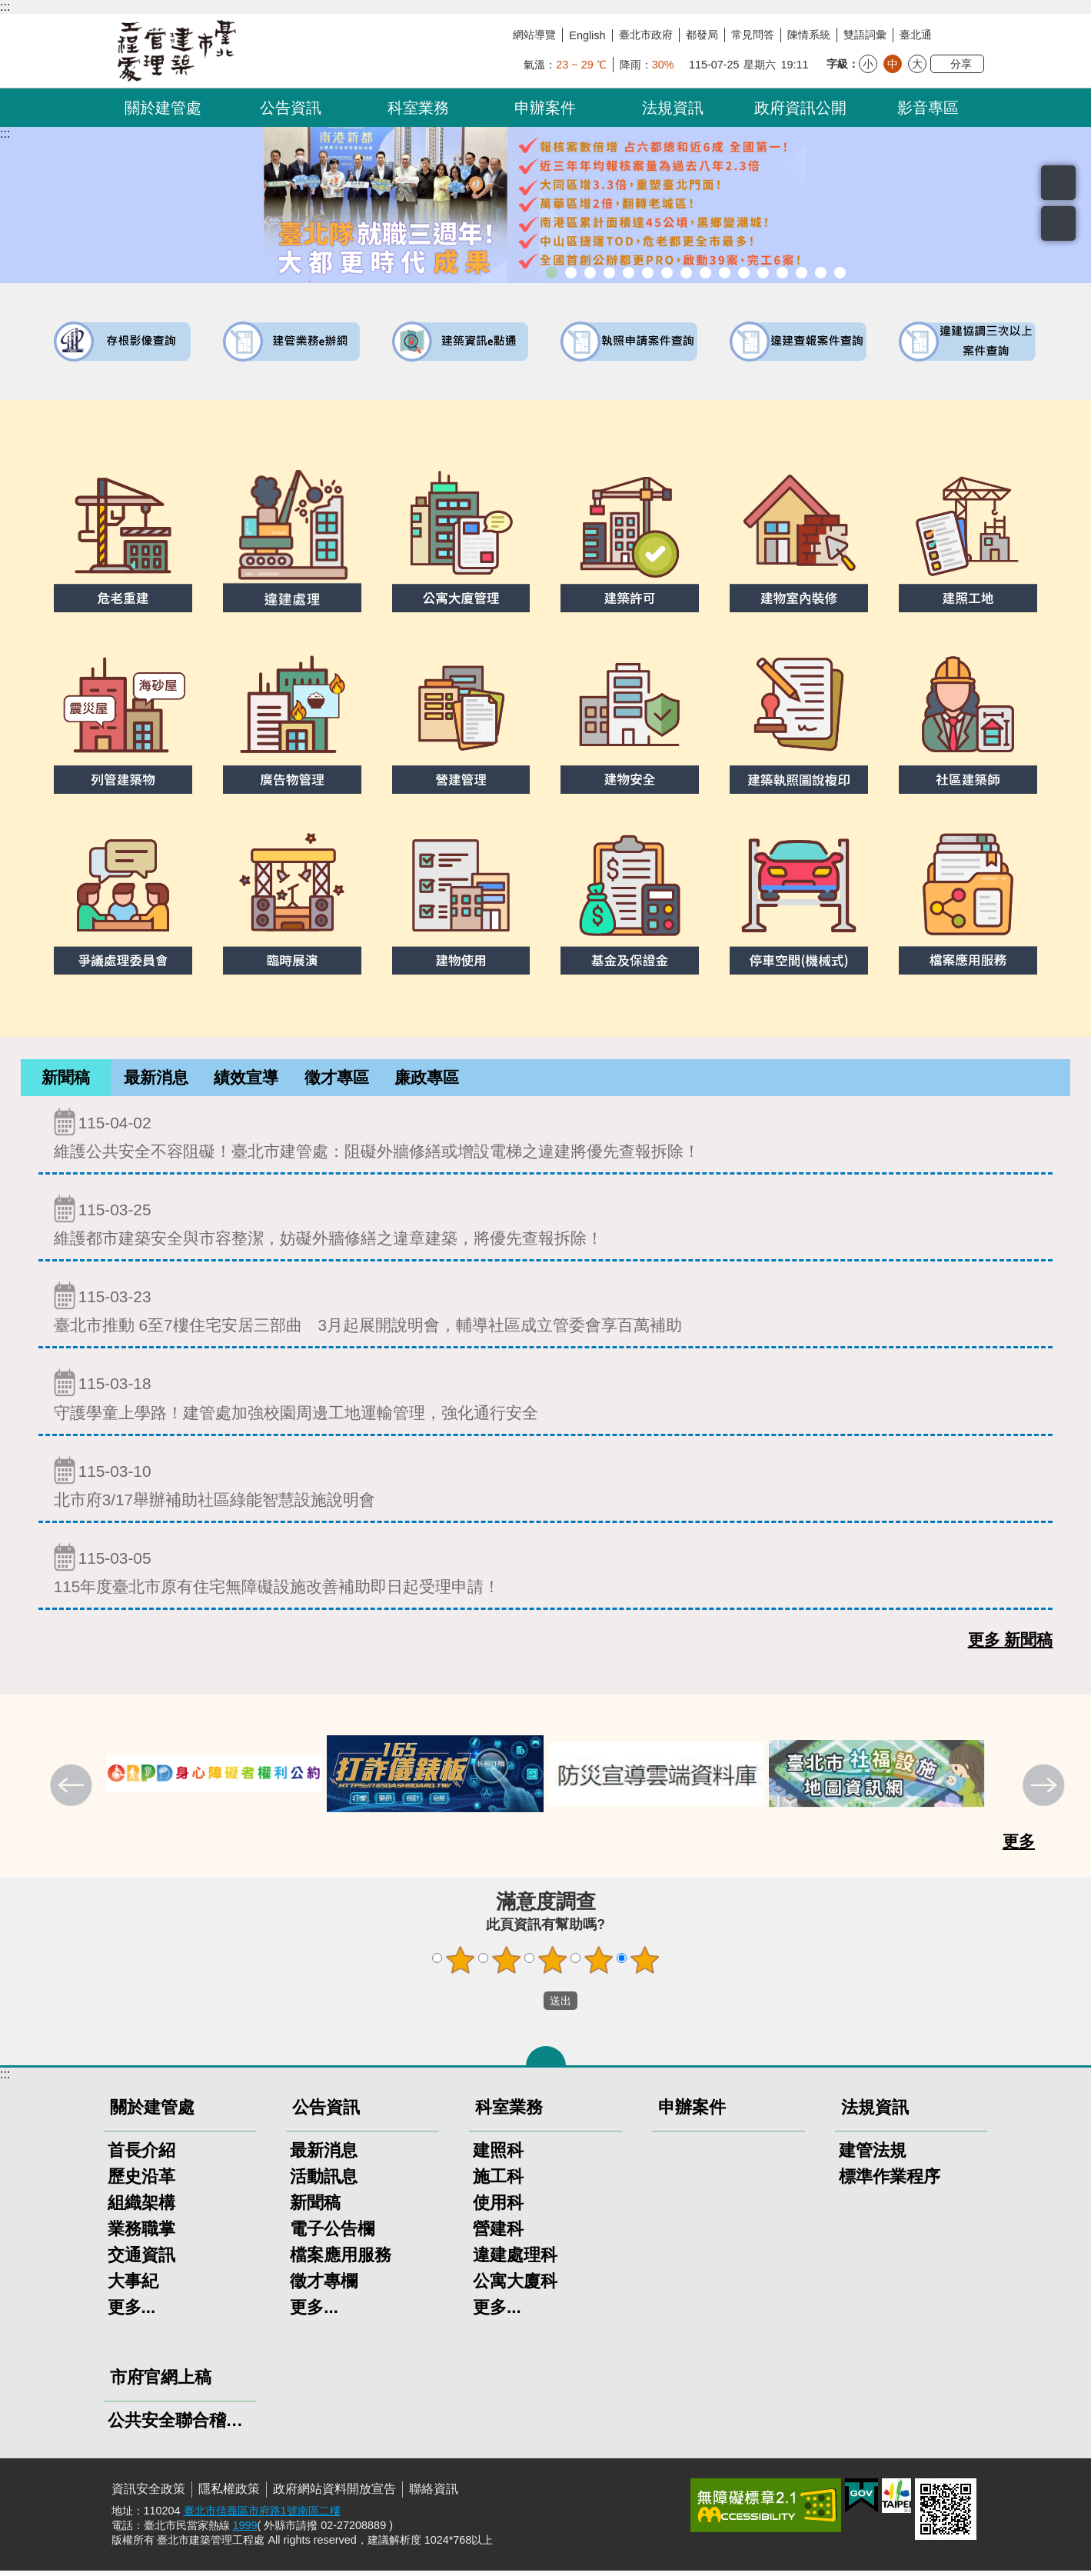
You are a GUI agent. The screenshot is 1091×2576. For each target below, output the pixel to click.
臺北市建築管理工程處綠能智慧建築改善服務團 (609, 272)
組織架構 (141, 2208)
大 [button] (917, 64)
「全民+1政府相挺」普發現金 (590, 272)
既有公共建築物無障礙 (648, 272)
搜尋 (1058, 182)
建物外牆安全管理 (667, 272)
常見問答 (752, 34)
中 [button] (892, 64)
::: (5, 6)
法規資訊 (672, 107)
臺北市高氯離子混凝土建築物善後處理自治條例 (801, 272)
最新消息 (156, 1080)
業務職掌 (141, 2234)
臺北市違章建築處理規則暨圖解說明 (628, 272)
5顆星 (644, 1965)
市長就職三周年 (551, 272)
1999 (245, 2530)
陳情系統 (808, 34)
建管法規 (872, 2155)
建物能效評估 (782, 272)
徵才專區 (337, 1080)
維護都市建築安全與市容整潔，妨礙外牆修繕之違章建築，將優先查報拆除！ (546, 1225)
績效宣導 (246, 1080)
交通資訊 (141, 2260)
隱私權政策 (229, 2494)
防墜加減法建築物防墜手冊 (763, 272)
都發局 (702, 34)
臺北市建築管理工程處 (177, 51)
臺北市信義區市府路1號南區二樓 (262, 2516)
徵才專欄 (324, 2286)
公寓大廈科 (515, 2286)
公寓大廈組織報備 (724, 272)
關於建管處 (163, 107)
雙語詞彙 (864, 34)
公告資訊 (290, 107)
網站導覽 (534, 34)
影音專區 (928, 107)
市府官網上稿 (160, 2382)
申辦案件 (545, 107)
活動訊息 (324, 2181)
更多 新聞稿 (1010, 1645)
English (587, 35)
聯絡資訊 (433, 2494)
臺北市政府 (646, 34)
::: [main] (5, 133)
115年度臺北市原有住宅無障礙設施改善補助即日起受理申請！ (546, 1574)
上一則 (73, 1792)
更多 (1019, 1846)
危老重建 (705, 272)
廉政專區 (427, 1080)
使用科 (498, 2208)
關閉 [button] (546, 2061)
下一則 (1046, 1792)
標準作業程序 (889, 2181)
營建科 (498, 2234)
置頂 (1058, 223)
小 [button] (868, 64)
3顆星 (552, 1965)
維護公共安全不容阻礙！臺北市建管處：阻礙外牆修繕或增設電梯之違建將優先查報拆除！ (546, 1138)
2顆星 (506, 1965)
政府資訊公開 (800, 107)
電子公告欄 (332, 2234)
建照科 (498, 2155)
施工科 (498, 2181)
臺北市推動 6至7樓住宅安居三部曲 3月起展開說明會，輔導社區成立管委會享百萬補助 (546, 1312)
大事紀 (133, 2286)
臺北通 (916, 34)
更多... (132, 2312)
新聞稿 (66, 1080)
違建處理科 (515, 2260)
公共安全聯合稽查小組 (180, 2425)
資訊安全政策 (148, 2494)
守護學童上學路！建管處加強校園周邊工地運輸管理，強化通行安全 (546, 1399)
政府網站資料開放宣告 (334, 2494)
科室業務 (418, 107)
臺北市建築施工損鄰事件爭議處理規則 (840, 272)
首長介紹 (141, 2155)
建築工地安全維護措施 (821, 272)
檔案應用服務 (340, 2260)
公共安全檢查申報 (744, 272)
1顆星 (459, 1965)
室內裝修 (686, 272)
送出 (529, 2006)
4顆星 (598, 1965)
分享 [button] (961, 64)
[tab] (66, 1080)
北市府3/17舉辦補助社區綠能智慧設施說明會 (546, 1487)
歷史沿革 (141, 2181)
